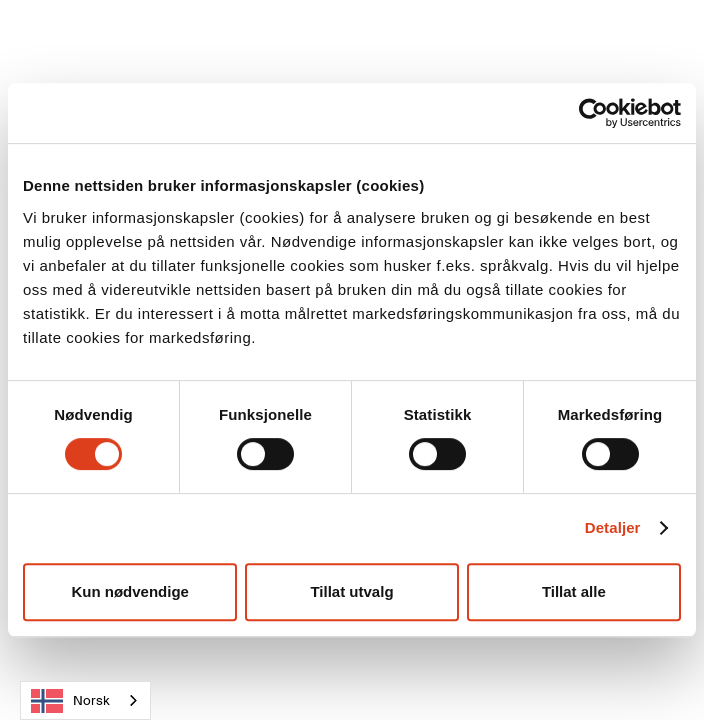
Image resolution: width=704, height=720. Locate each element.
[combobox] (85, 700)
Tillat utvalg (351, 591)
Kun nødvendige (130, 591)
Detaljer (613, 527)
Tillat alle (574, 591)
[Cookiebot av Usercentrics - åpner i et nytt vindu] (593, 113)
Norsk (70, 701)
